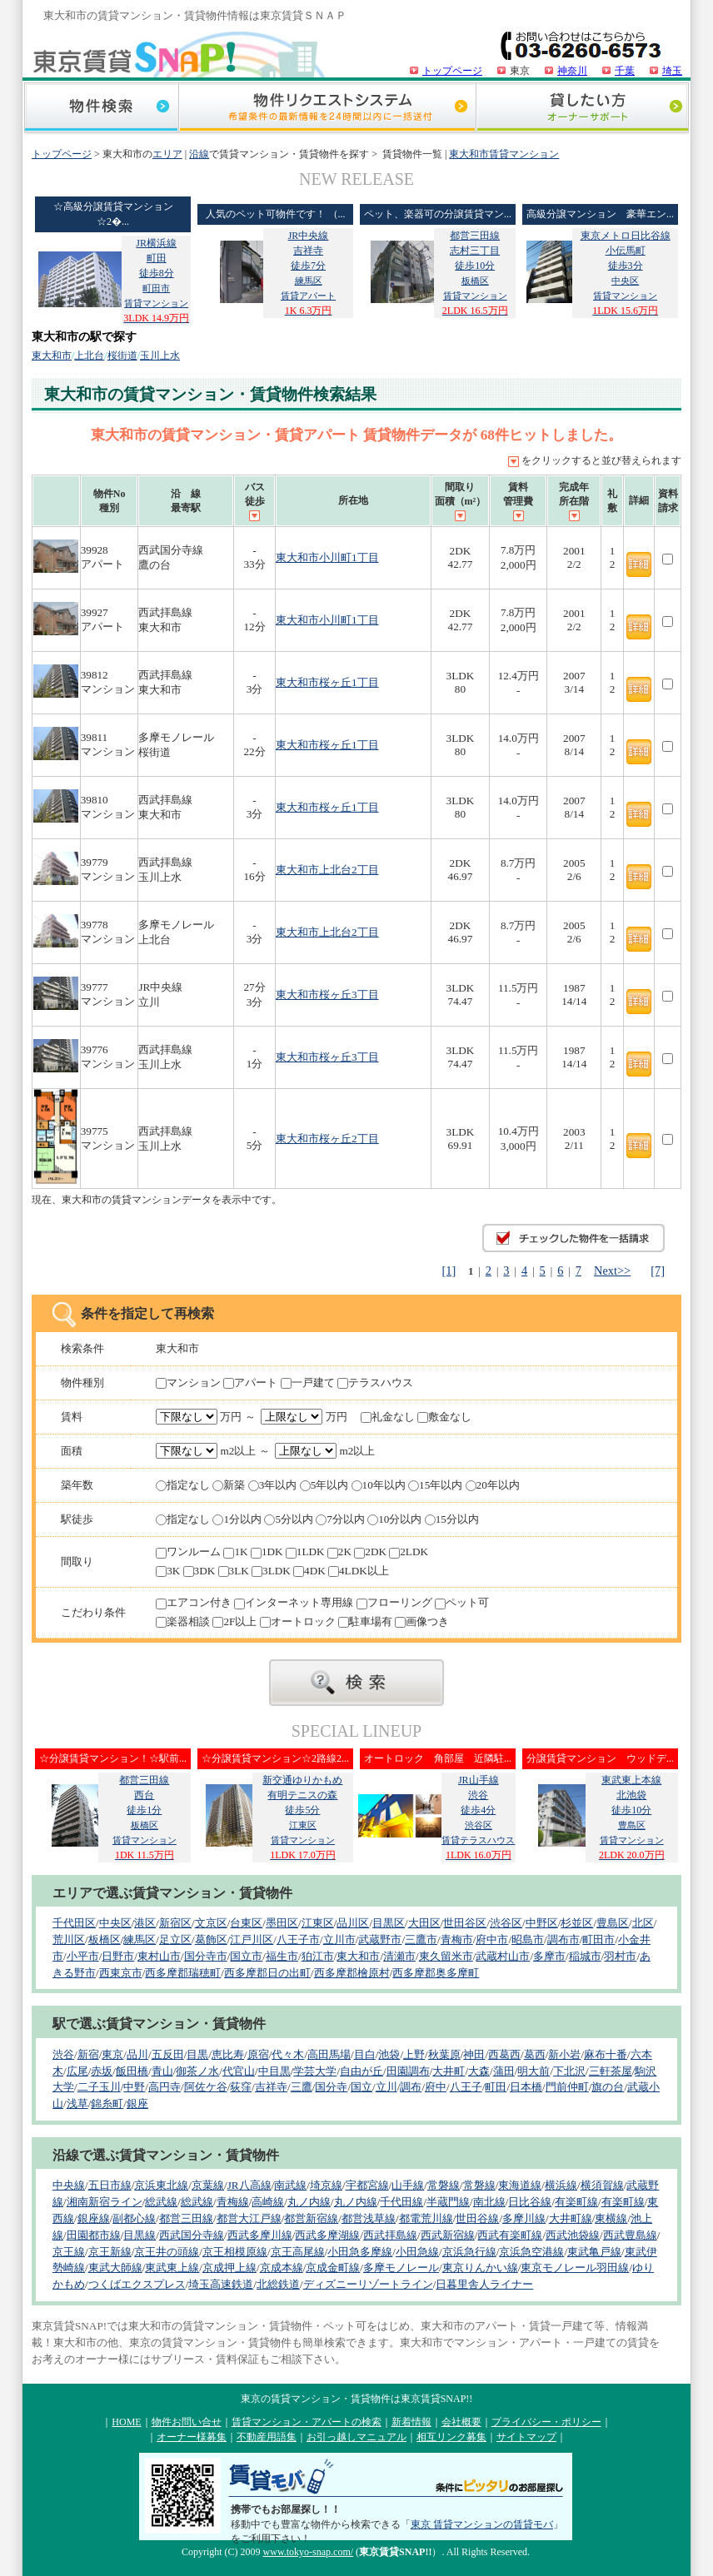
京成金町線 (333, 2267)
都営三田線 (186, 2218)
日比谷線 (529, 2202)
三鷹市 (421, 1939)
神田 (474, 2054)
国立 (361, 2087)
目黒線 (139, 2235)
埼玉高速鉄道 (220, 2284)
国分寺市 (205, 1956)
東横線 (611, 2218)
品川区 (353, 1923)
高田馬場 (329, 2054)
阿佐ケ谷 (205, 2087)
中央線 (68, 2185)
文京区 (211, 1923)
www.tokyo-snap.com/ (308, 2552)
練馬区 (139, 1939)
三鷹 (301, 2087)
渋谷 (63, 2054)
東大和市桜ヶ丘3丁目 (327, 994)
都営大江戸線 (249, 2218)
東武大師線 (115, 2267)
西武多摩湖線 (327, 2235)
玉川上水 (160, 355)
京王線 (68, 2251)
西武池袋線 (573, 2235)
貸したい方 (582, 108)
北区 (643, 1923)
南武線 (290, 2185)
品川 (137, 2054)
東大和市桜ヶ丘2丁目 (327, 1138)
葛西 (535, 2054)
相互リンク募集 (451, 2437)
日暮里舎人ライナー (484, 2284)
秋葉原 (444, 2054)
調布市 (563, 1939)
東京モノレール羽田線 (575, 2267)
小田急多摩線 (359, 2251)
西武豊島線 (630, 2235)
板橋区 (104, 1939)
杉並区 (577, 1923)
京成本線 (281, 2267)
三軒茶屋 (610, 2071)
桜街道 (122, 355)
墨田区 (282, 1923)
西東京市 (120, 1973)
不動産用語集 (267, 2437)
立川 (386, 2087)
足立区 (175, 1939)
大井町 (448, 2071)
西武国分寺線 (191, 2235)
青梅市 (457, 1939)
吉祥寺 (271, 2087)
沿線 (199, 154)
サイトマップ (526, 2437)
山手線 (407, 2185)
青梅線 (233, 2202)
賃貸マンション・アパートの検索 (306, 2422)
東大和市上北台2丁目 (327, 869)
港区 (145, 1923)
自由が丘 (361, 2071)
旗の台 (607, 2087)
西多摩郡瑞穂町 (183, 1973)
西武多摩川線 (259, 2235)
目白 (365, 2054)
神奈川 (572, 71)
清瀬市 (399, 1956)
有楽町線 (576, 2202)
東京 (112, 2054)
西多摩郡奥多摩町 (435, 1973)
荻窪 (241, 2087)
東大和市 (52, 355)
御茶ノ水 (197, 2071)
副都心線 (134, 2218)
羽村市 (620, 1956)
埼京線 (326, 2185)
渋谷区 (506, 1923)
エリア (167, 154)
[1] (449, 1270)
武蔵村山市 (503, 1956)
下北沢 (569, 2071)
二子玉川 (99, 2087)
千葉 (625, 71)
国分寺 (331, 2087)
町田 (495, 2087)
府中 (435, 2087)
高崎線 (268, 2202)
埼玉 (672, 71)
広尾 (77, 2071)
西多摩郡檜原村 (352, 1973)
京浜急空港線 (531, 2251)
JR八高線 (249, 2185)
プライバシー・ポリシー (546, 2422)
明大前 (533, 2071)
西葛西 (504, 2054)
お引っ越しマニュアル (356, 2437)
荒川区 (68, 1939)
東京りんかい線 (480, 2267)
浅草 (77, 2103)
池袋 (389, 2054)
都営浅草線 (369, 2218)
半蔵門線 (448, 2202)
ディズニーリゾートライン (368, 2284)
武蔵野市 (379, 1939)
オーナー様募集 (192, 2437)
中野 (134, 2087)
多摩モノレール (401, 2267)
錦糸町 (107, 2103)
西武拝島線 (390, 2235)
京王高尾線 (298, 2251)
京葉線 (208, 2185)
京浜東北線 (161, 2185)
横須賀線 (602, 2185)
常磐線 (443, 2185)
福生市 (282, 1956)
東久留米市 (446, 1956)
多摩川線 (524, 2218)
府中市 (492, 1939)
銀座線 (93, 2218)
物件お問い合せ (187, 2422)
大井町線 (570, 2218)
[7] (658, 1270)
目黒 (197, 2054)
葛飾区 (211, 1939)
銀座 (137, 2103)
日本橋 (526, 2087)
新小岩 (564, 2054)
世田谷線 (477, 2218)
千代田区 (74, 1923)
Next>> (612, 1270)
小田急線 (417, 2251)
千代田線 (401, 2202)
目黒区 (388, 1923)
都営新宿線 (311, 2218)
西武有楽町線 (509, 2235)
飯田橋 (132, 2071)
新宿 (88, 2054)
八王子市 (298, 1939)
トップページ (452, 71)
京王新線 (110, 2251)
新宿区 (175, 1923)
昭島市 (527, 1939)
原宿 (258, 2054)
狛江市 (318, 1956)
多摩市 (549, 1956)
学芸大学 (315, 2071)
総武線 (161, 2202)
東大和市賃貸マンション (504, 154)
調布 (410, 2087)
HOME (126, 2422)
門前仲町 (567, 2087)
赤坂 (101, 2071)
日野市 (118, 1956)
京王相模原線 (234, 2251)
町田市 (598, 1939)
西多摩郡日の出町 (267, 1973)
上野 (414, 2054)
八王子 (466, 2087)
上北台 (89, 355)
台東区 (246, 1923)
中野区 (542, 1923)
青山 (162, 2071)
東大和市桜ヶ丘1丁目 (327, 682)
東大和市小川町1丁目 (327, 557)
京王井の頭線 (166, 2251)
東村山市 (159, 1956)
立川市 (339, 1939)
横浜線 (561, 2185)
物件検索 (101, 108)
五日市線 (110, 2185)
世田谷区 (464, 1923)
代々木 (288, 2054)
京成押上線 (229, 2267)
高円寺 (164, 2087)
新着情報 (411, 2422)
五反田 (168, 2054)
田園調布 (408, 2071)
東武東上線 (172, 2267)
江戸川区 (251, 1939)
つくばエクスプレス (137, 2284)
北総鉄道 (278, 2284)
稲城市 (585, 1956)
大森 (479, 2071)
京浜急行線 (469, 2251)
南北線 (489, 2202)
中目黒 (274, 2071)
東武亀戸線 (594, 2251)
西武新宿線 (448, 2235)
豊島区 (612, 1923)
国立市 (246, 1956)
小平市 (83, 1956)
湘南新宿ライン (104, 2202)
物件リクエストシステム (327, 108)
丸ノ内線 (309, 2202)
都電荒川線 (426, 2218)
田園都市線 (94, 2235)
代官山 (238, 2071)
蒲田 (504, 2071)
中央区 (115, 1923)
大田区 (424, 1923)
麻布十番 (605, 2054)
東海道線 (519, 2185)
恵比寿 (228, 2054)
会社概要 (461, 2422)
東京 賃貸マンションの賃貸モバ (482, 2524)
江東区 (318, 1923)
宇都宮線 (367, 2185)
